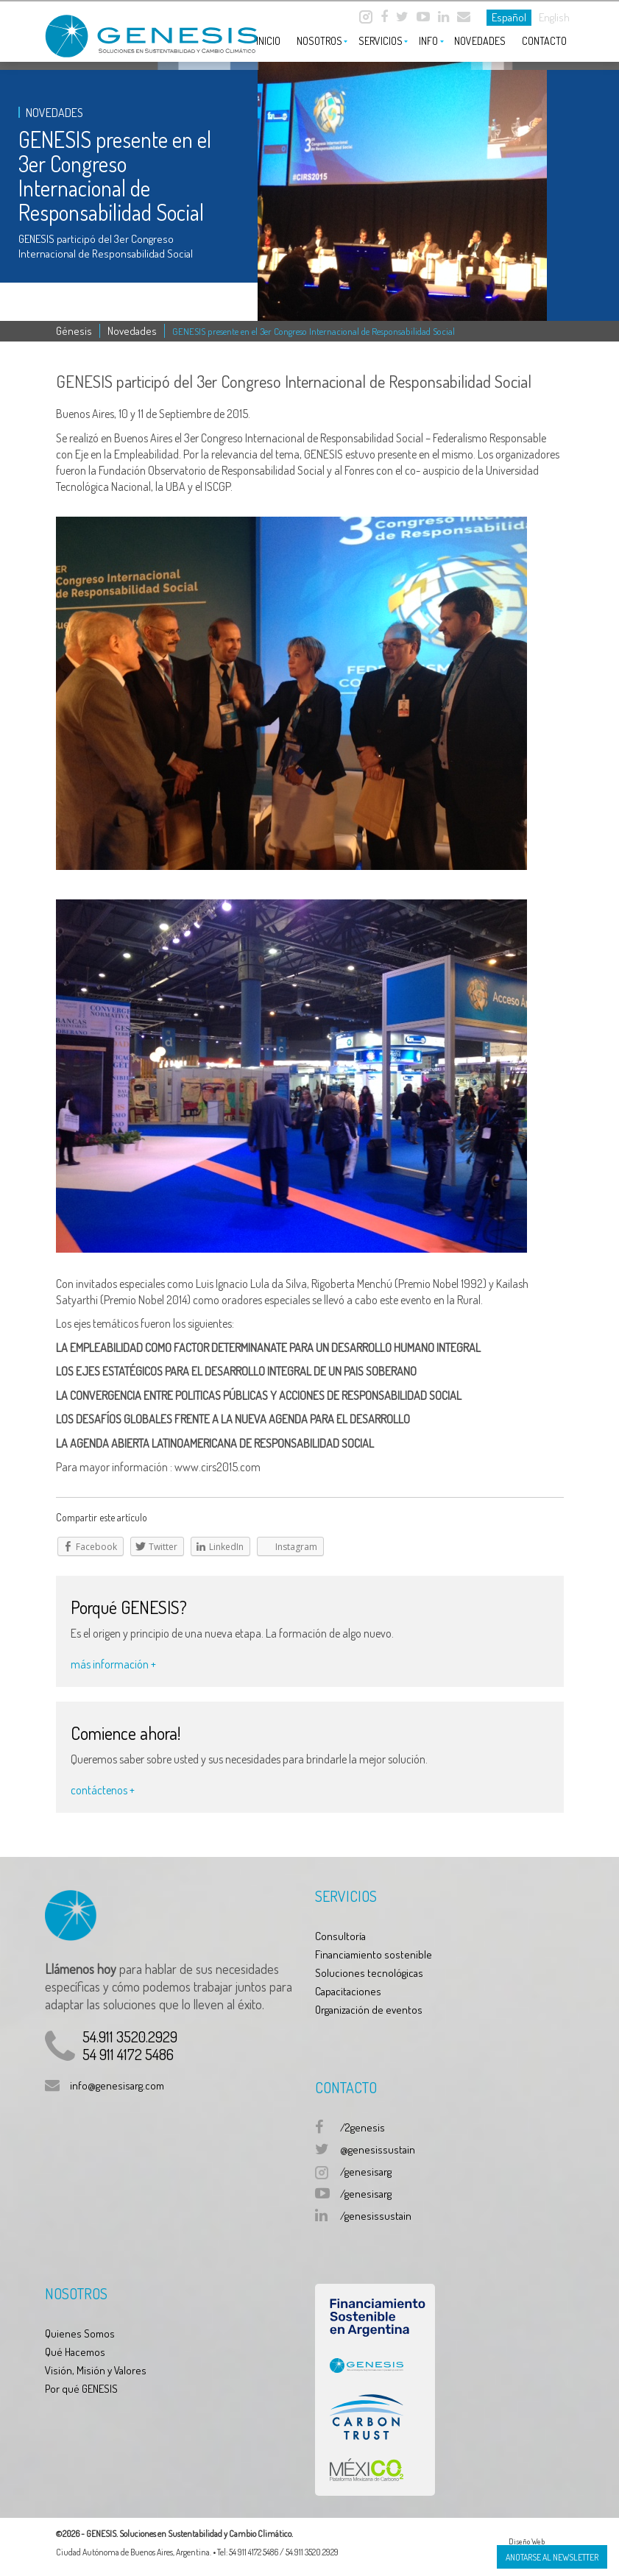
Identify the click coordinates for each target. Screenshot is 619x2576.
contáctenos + (103, 1790)
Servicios (380, 41)
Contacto (544, 41)
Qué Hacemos (75, 2352)
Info (428, 41)
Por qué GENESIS (81, 2389)
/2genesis (362, 2127)
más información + (113, 1664)
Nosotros (319, 41)
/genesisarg (366, 2172)
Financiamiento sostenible (373, 1954)
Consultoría (340, 1936)
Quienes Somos (80, 2333)
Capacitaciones (348, 1991)
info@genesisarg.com (117, 2085)
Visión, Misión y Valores (95, 2370)
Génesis (74, 331)
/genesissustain (375, 2216)
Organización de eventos (368, 2010)
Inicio (268, 41)
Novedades (480, 41)
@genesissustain (377, 2149)
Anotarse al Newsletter (552, 2557)
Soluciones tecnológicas (369, 1973)
